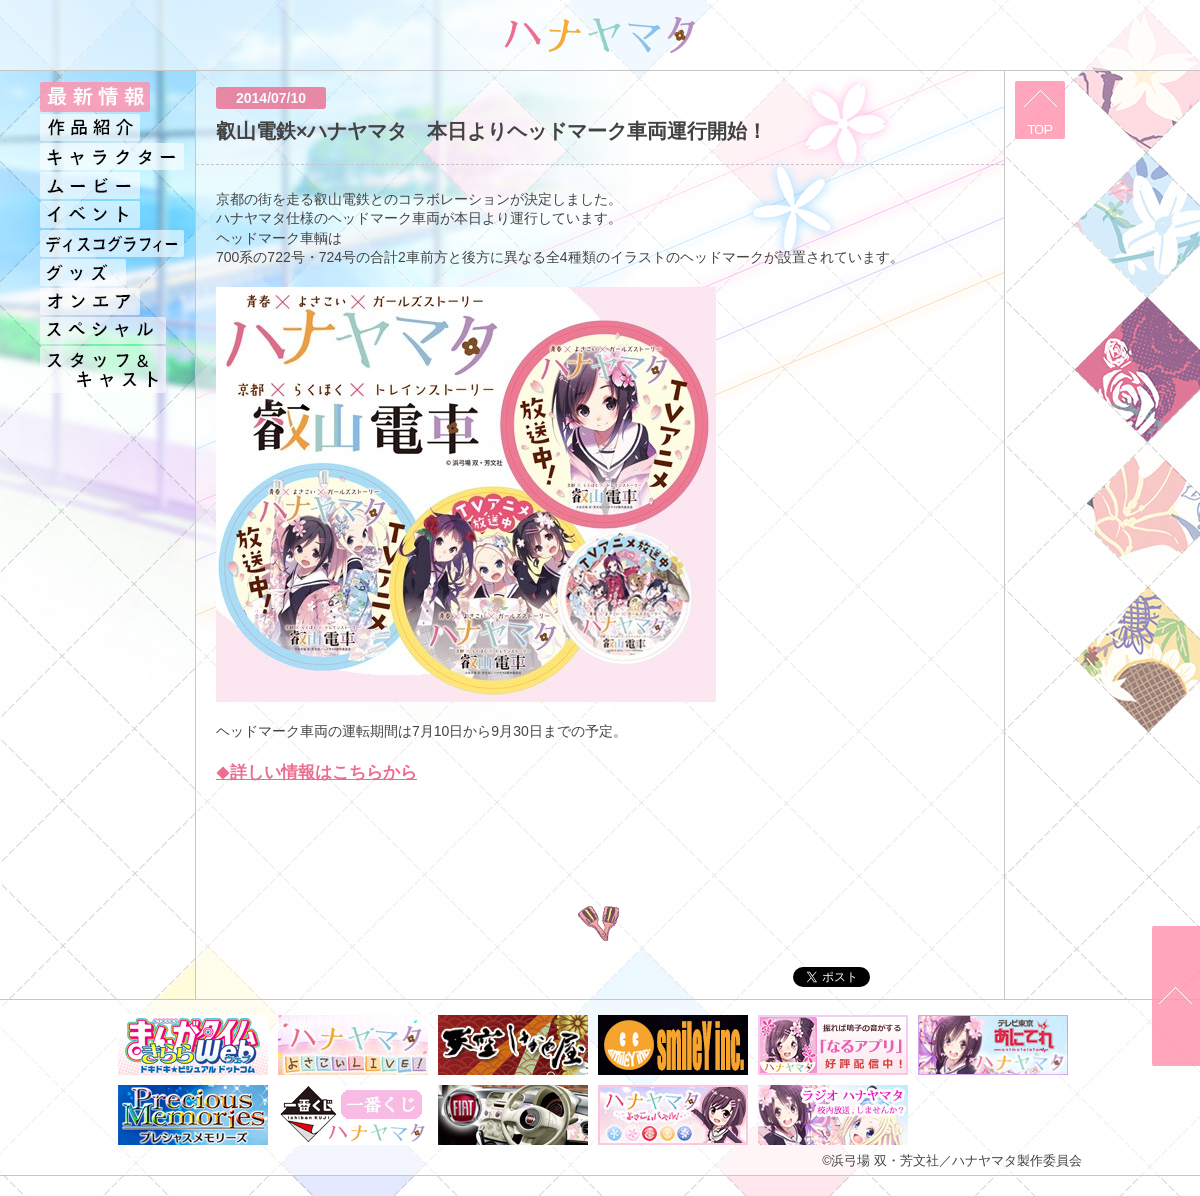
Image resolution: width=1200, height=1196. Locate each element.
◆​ (223, 773)
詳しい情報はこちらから (323, 772)
